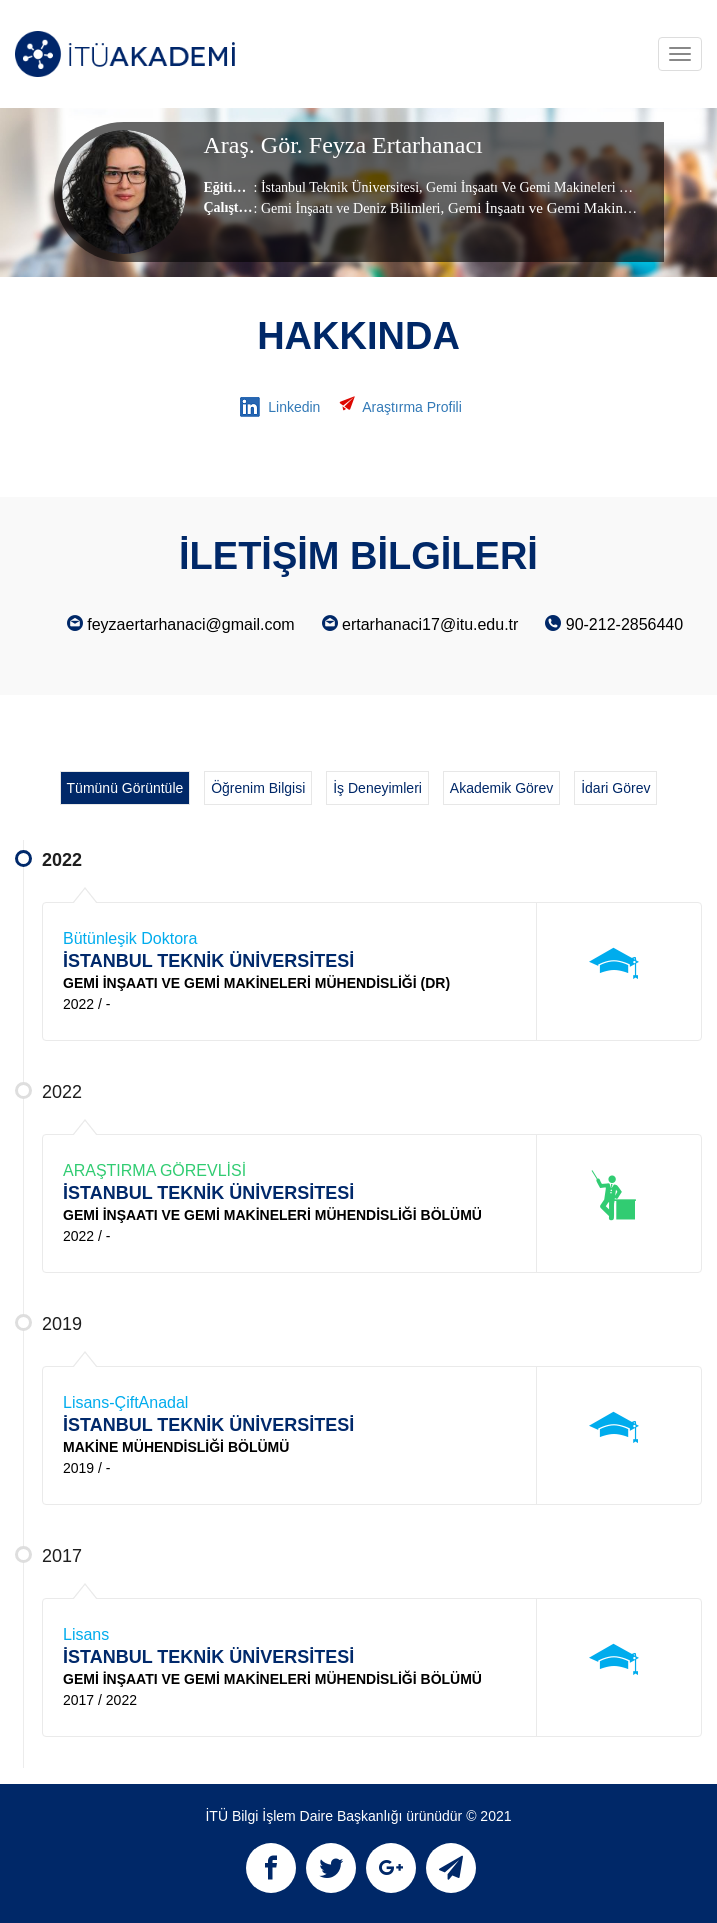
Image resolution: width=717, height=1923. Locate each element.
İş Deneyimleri (377, 788)
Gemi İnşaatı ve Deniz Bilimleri (351, 208)
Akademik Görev (501, 788)
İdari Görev (615, 788)
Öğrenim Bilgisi (258, 788)
